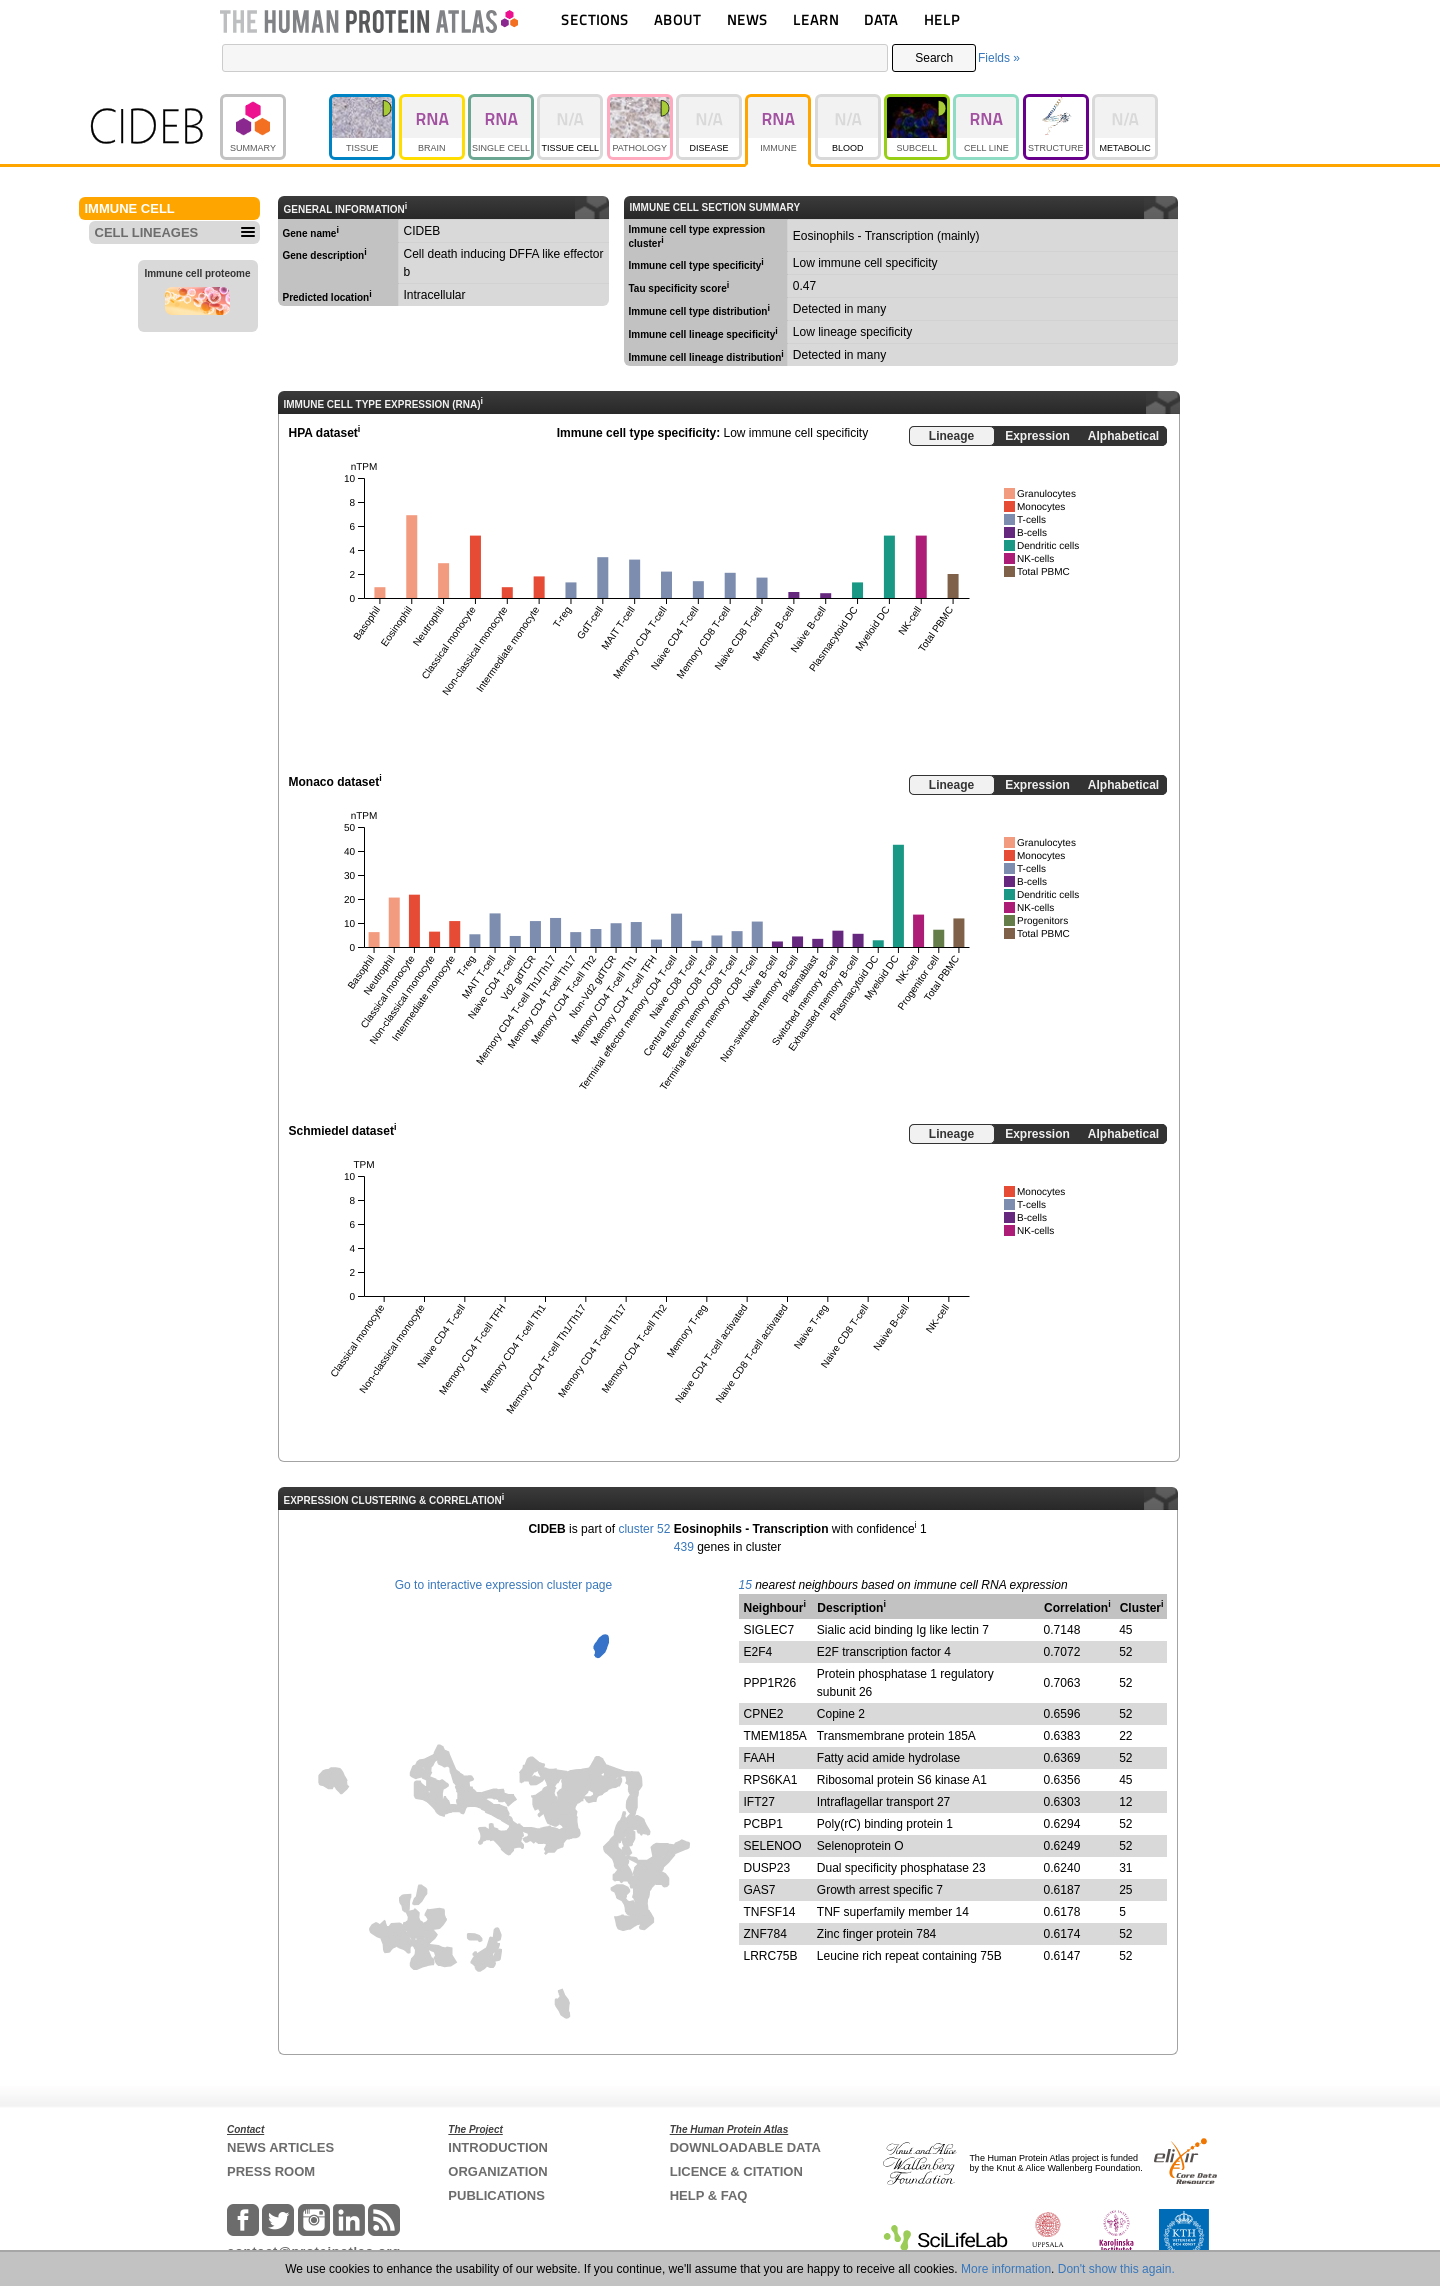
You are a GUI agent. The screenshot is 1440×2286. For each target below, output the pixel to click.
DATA (881, 19)
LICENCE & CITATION (736, 2171)
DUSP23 (767, 1868)
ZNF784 (765, 1934)
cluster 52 (644, 1529)
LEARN (816, 19)
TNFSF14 (770, 1912)
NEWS (747, 19)
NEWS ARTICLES (280, 2147)
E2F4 (758, 1652)
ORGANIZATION (497, 2171)
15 (745, 1585)
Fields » (999, 58)
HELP (942, 19)
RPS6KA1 (771, 1780)
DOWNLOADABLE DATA (745, 2147)
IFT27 (759, 1802)
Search (934, 58)
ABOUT (677, 19)
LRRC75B (771, 1956)
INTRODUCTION (498, 2147)
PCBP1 (763, 1824)
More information (1006, 2269)
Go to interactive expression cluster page (503, 1585)
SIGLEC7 (769, 1630)
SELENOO (773, 1846)
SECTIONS (595, 19)
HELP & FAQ (709, 2195)
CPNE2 (764, 1714)
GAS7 (760, 1890)
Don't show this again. (1116, 2269)
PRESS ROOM (271, 2171)
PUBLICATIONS (496, 2195)
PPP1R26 (770, 1683)
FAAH (759, 1758)
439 (684, 1547)
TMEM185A (775, 1736)
